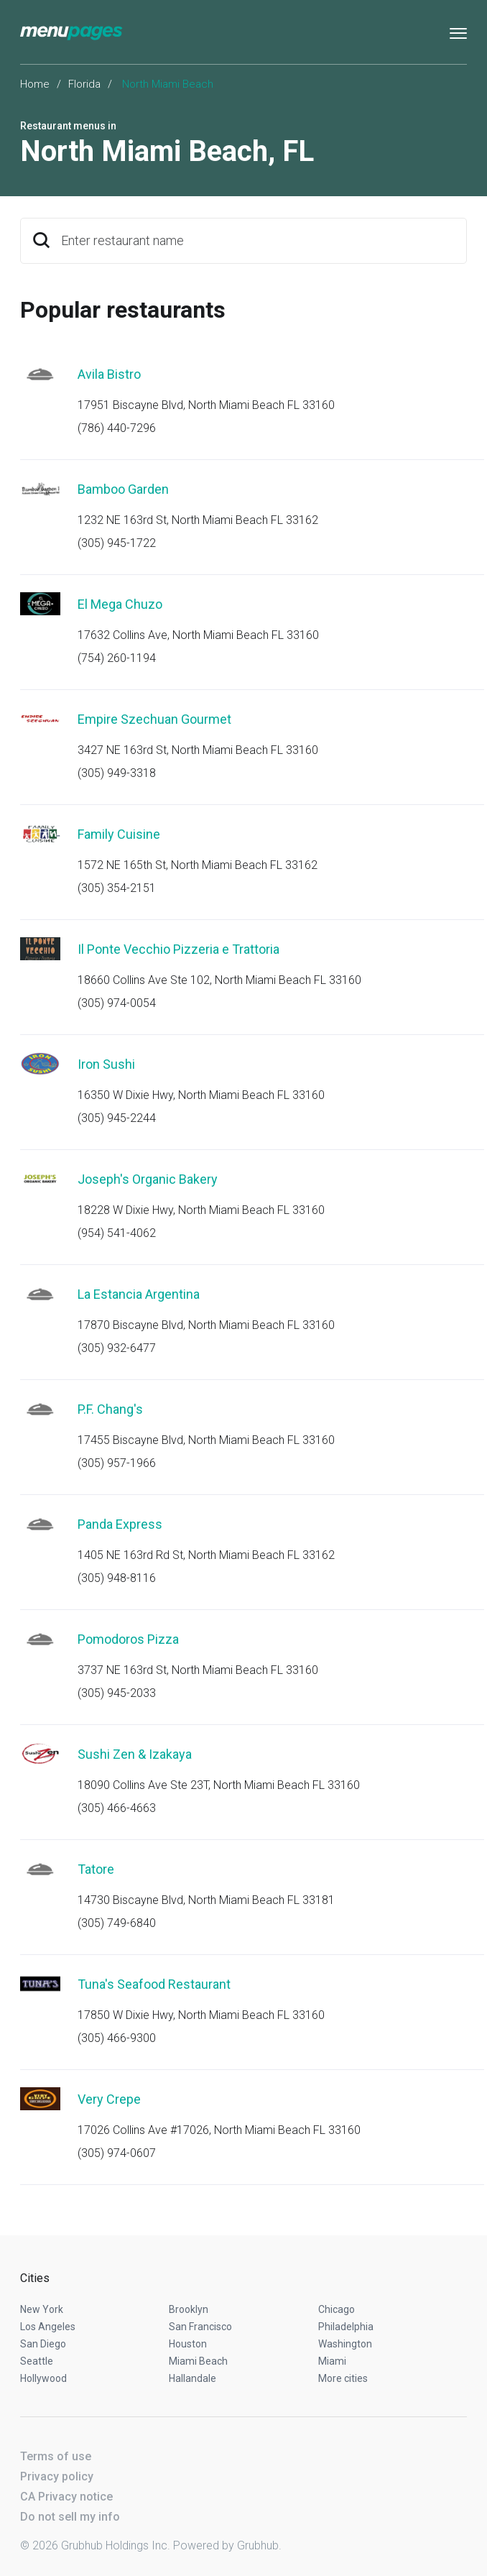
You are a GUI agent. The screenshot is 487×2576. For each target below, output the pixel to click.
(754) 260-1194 (117, 658)
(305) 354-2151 (117, 888)
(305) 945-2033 (117, 1693)
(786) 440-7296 (117, 428)
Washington (345, 2344)
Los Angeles (47, 2326)
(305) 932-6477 (117, 1348)
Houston (188, 2344)
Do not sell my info (70, 2517)
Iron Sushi (106, 1064)
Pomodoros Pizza (128, 1639)
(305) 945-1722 (117, 543)
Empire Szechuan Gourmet (154, 719)
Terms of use (55, 2456)
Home (35, 84)
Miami (332, 2361)
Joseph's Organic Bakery (148, 1179)
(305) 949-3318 (117, 773)
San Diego (43, 2344)
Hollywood (43, 2378)
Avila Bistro (109, 374)
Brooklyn (188, 2309)
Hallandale (192, 2378)
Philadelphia (346, 2326)
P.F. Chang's (110, 1409)
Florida (84, 84)
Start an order (438, 394)
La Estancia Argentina (139, 1294)
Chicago (336, 2309)
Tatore (96, 1869)
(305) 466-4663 (117, 1808)
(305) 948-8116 (117, 1578)
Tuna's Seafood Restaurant (154, 1984)
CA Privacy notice (66, 2496)
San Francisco (200, 2326)
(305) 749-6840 (117, 1923)
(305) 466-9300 (117, 2038)
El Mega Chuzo (120, 604)
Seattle (36, 2361)
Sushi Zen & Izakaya (135, 1754)
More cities (343, 2378)
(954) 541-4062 (117, 1233)
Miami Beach (198, 2361)
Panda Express (120, 1524)
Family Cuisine (119, 834)
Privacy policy (56, 2476)
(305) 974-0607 (117, 2153)
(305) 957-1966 (117, 1463)
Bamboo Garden (123, 489)
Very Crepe (109, 2099)
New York (41, 2309)
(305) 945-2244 (117, 1118)
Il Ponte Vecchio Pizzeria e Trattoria (178, 949)
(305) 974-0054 (117, 1003)
